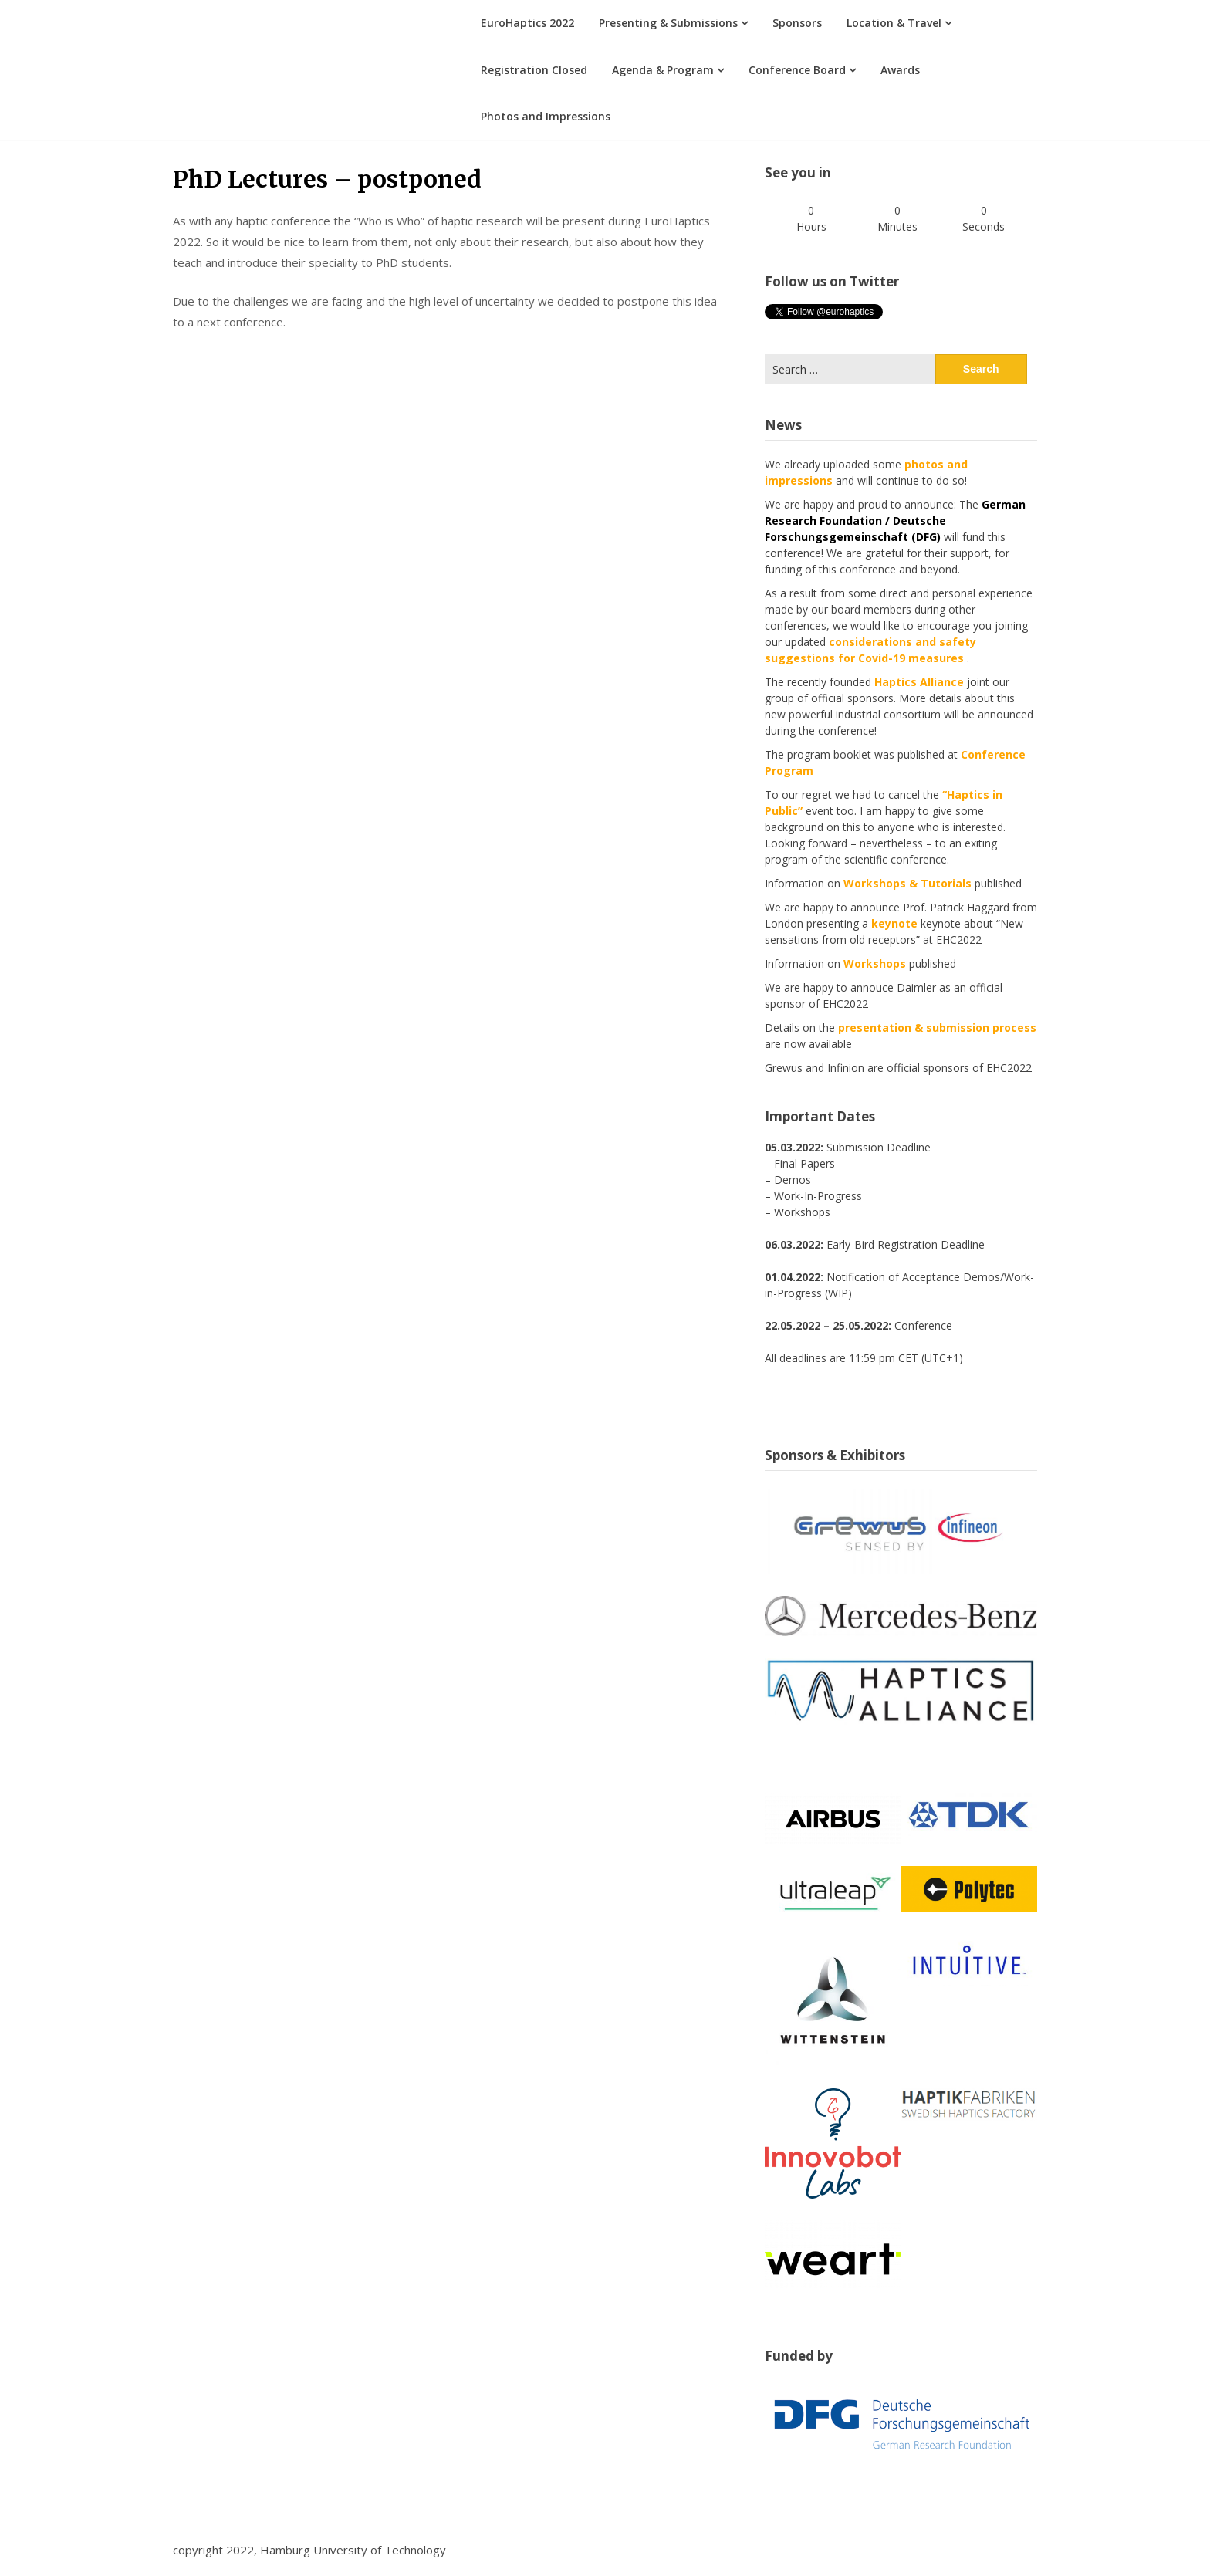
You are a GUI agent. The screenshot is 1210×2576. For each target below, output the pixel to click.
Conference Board (797, 70)
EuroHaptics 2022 (527, 22)
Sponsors (797, 22)
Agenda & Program (663, 70)
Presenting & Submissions (668, 22)
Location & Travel (894, 22)
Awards (900, 70)
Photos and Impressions (545, 116)
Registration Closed (534, 70)
